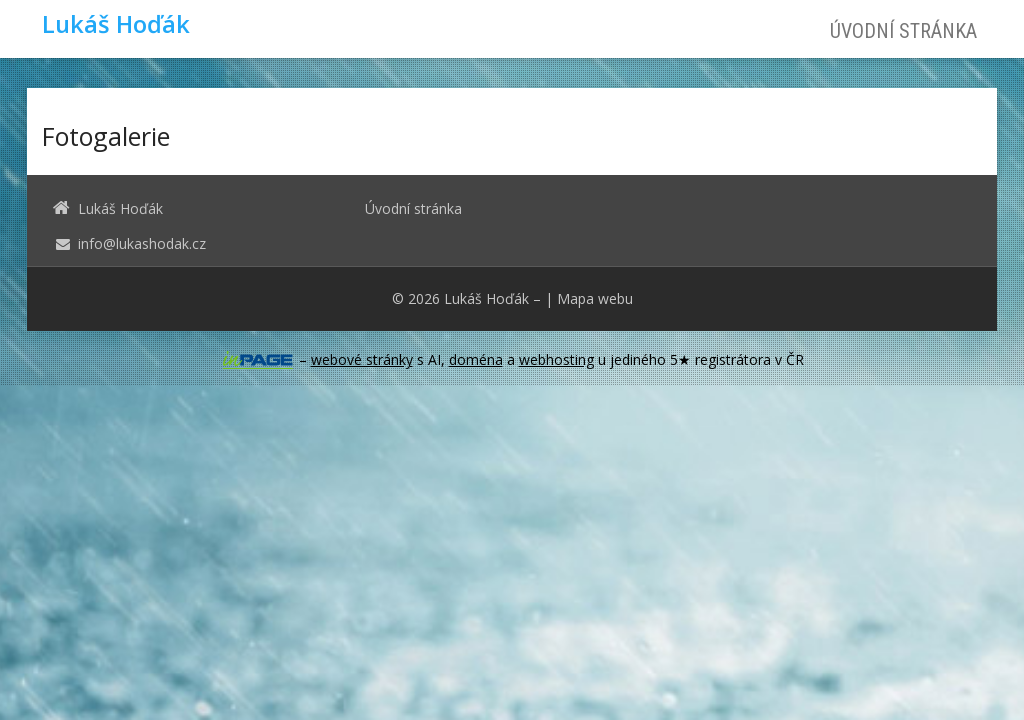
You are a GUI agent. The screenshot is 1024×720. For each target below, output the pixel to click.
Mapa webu (595, 298)
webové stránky (362, 359)
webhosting (556, 359)
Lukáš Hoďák (486, 298)
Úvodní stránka (903, 31)
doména (476, 359)
